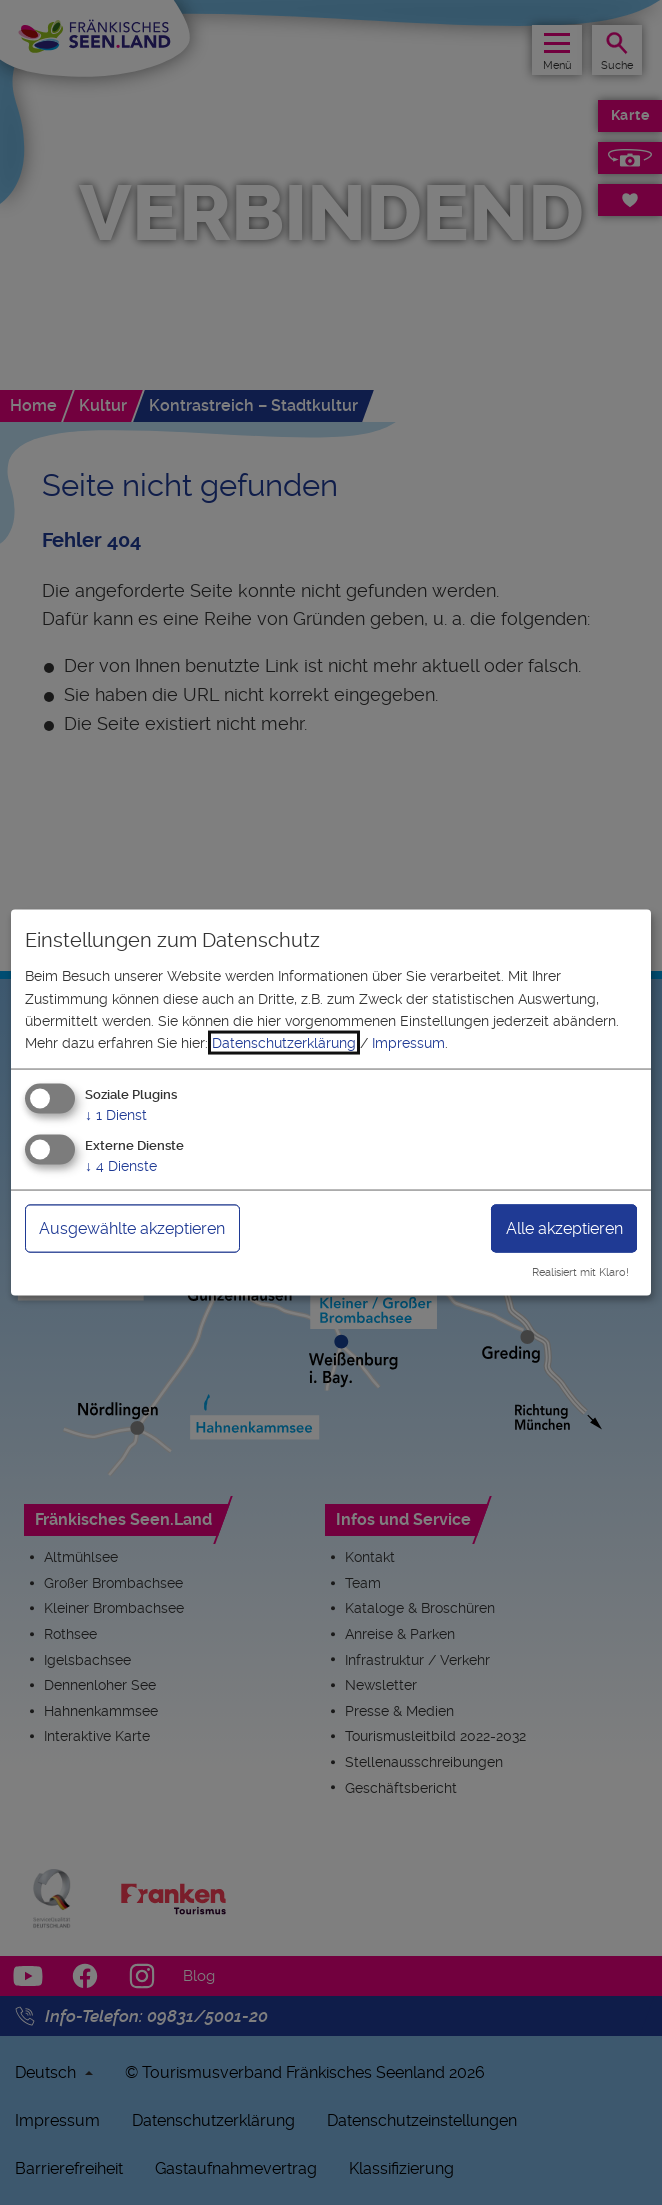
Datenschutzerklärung (284, 1043)
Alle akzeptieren (564, 1227)
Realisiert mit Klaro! (580, 1272)
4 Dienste (121, 1165)
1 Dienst (116, 1114)
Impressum (408, 1043)
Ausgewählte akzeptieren (132, 1227)
